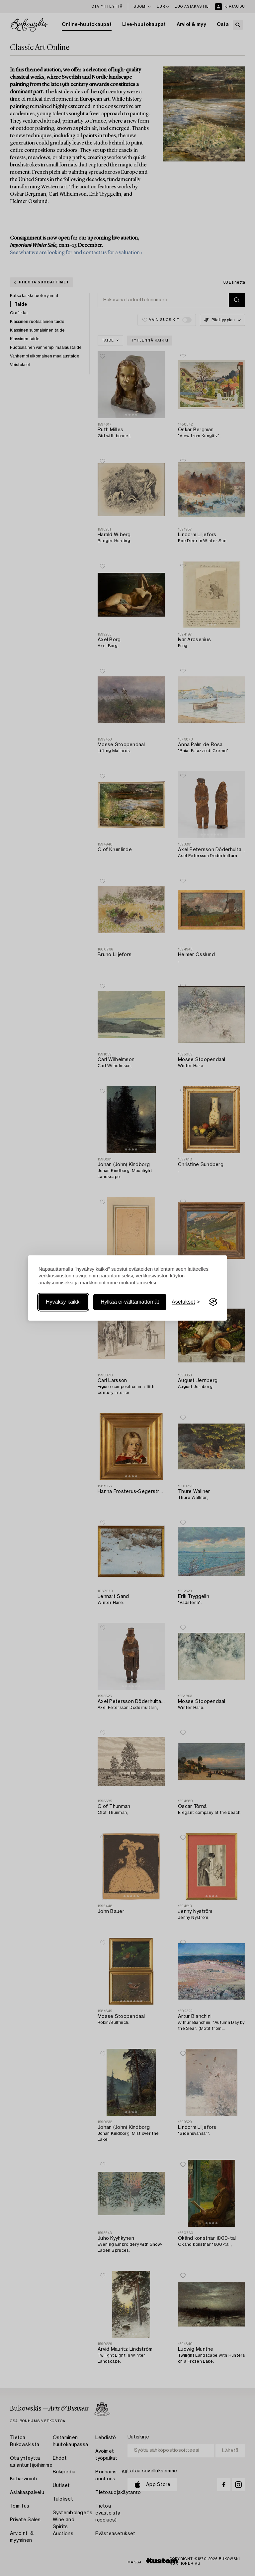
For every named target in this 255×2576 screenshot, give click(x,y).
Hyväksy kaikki (63, 1302)
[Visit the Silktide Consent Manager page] (213, 1302)
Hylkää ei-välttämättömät (130, 1302)
